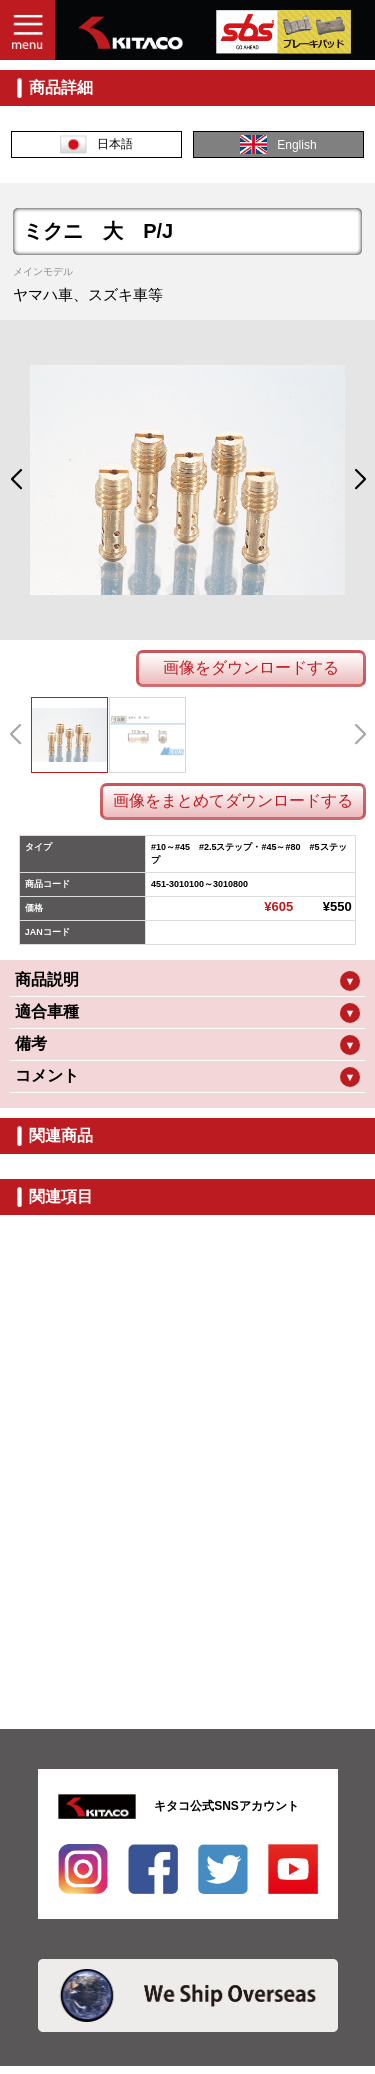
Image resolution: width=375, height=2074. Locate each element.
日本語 (96, 144)
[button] (15, 480)
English (278, 144)
